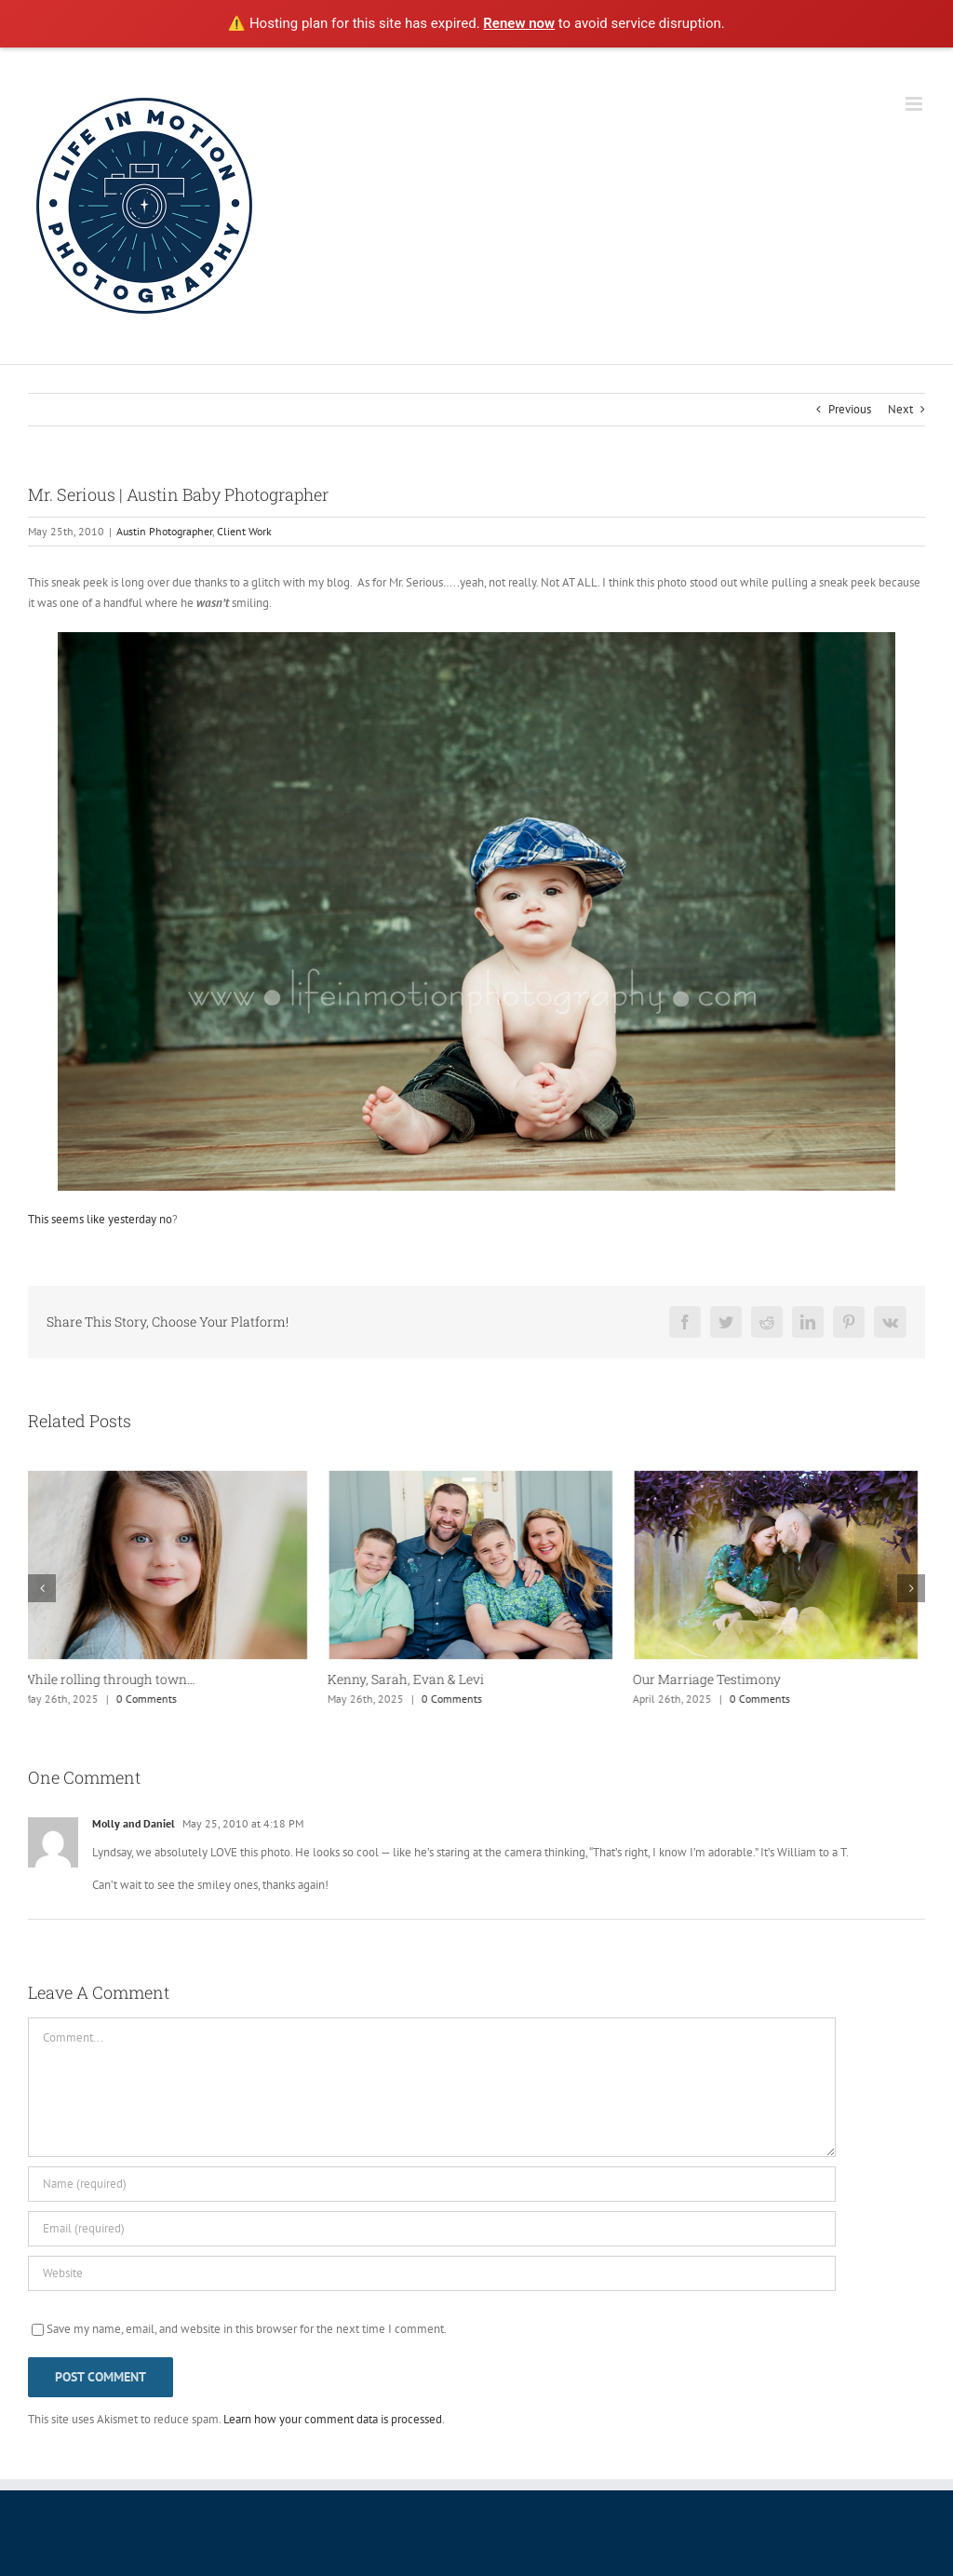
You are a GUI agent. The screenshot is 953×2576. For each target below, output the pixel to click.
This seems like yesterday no (100, 1219)
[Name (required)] (432, 2184)
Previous (849, 409)
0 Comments (152, 1699)
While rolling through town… (114, 1679)
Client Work (244, 531)
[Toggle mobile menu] (915, 104)
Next (900, 409)
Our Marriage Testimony (712, 1679)
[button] (42, 1588)
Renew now (519, 23)
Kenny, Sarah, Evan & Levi (411, 1679)
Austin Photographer (164, 531)
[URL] (432, 2273)
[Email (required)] (432, 2228)
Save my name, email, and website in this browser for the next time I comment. (247, 2329)
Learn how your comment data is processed (332, 2419)
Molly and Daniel (133, 1823)
